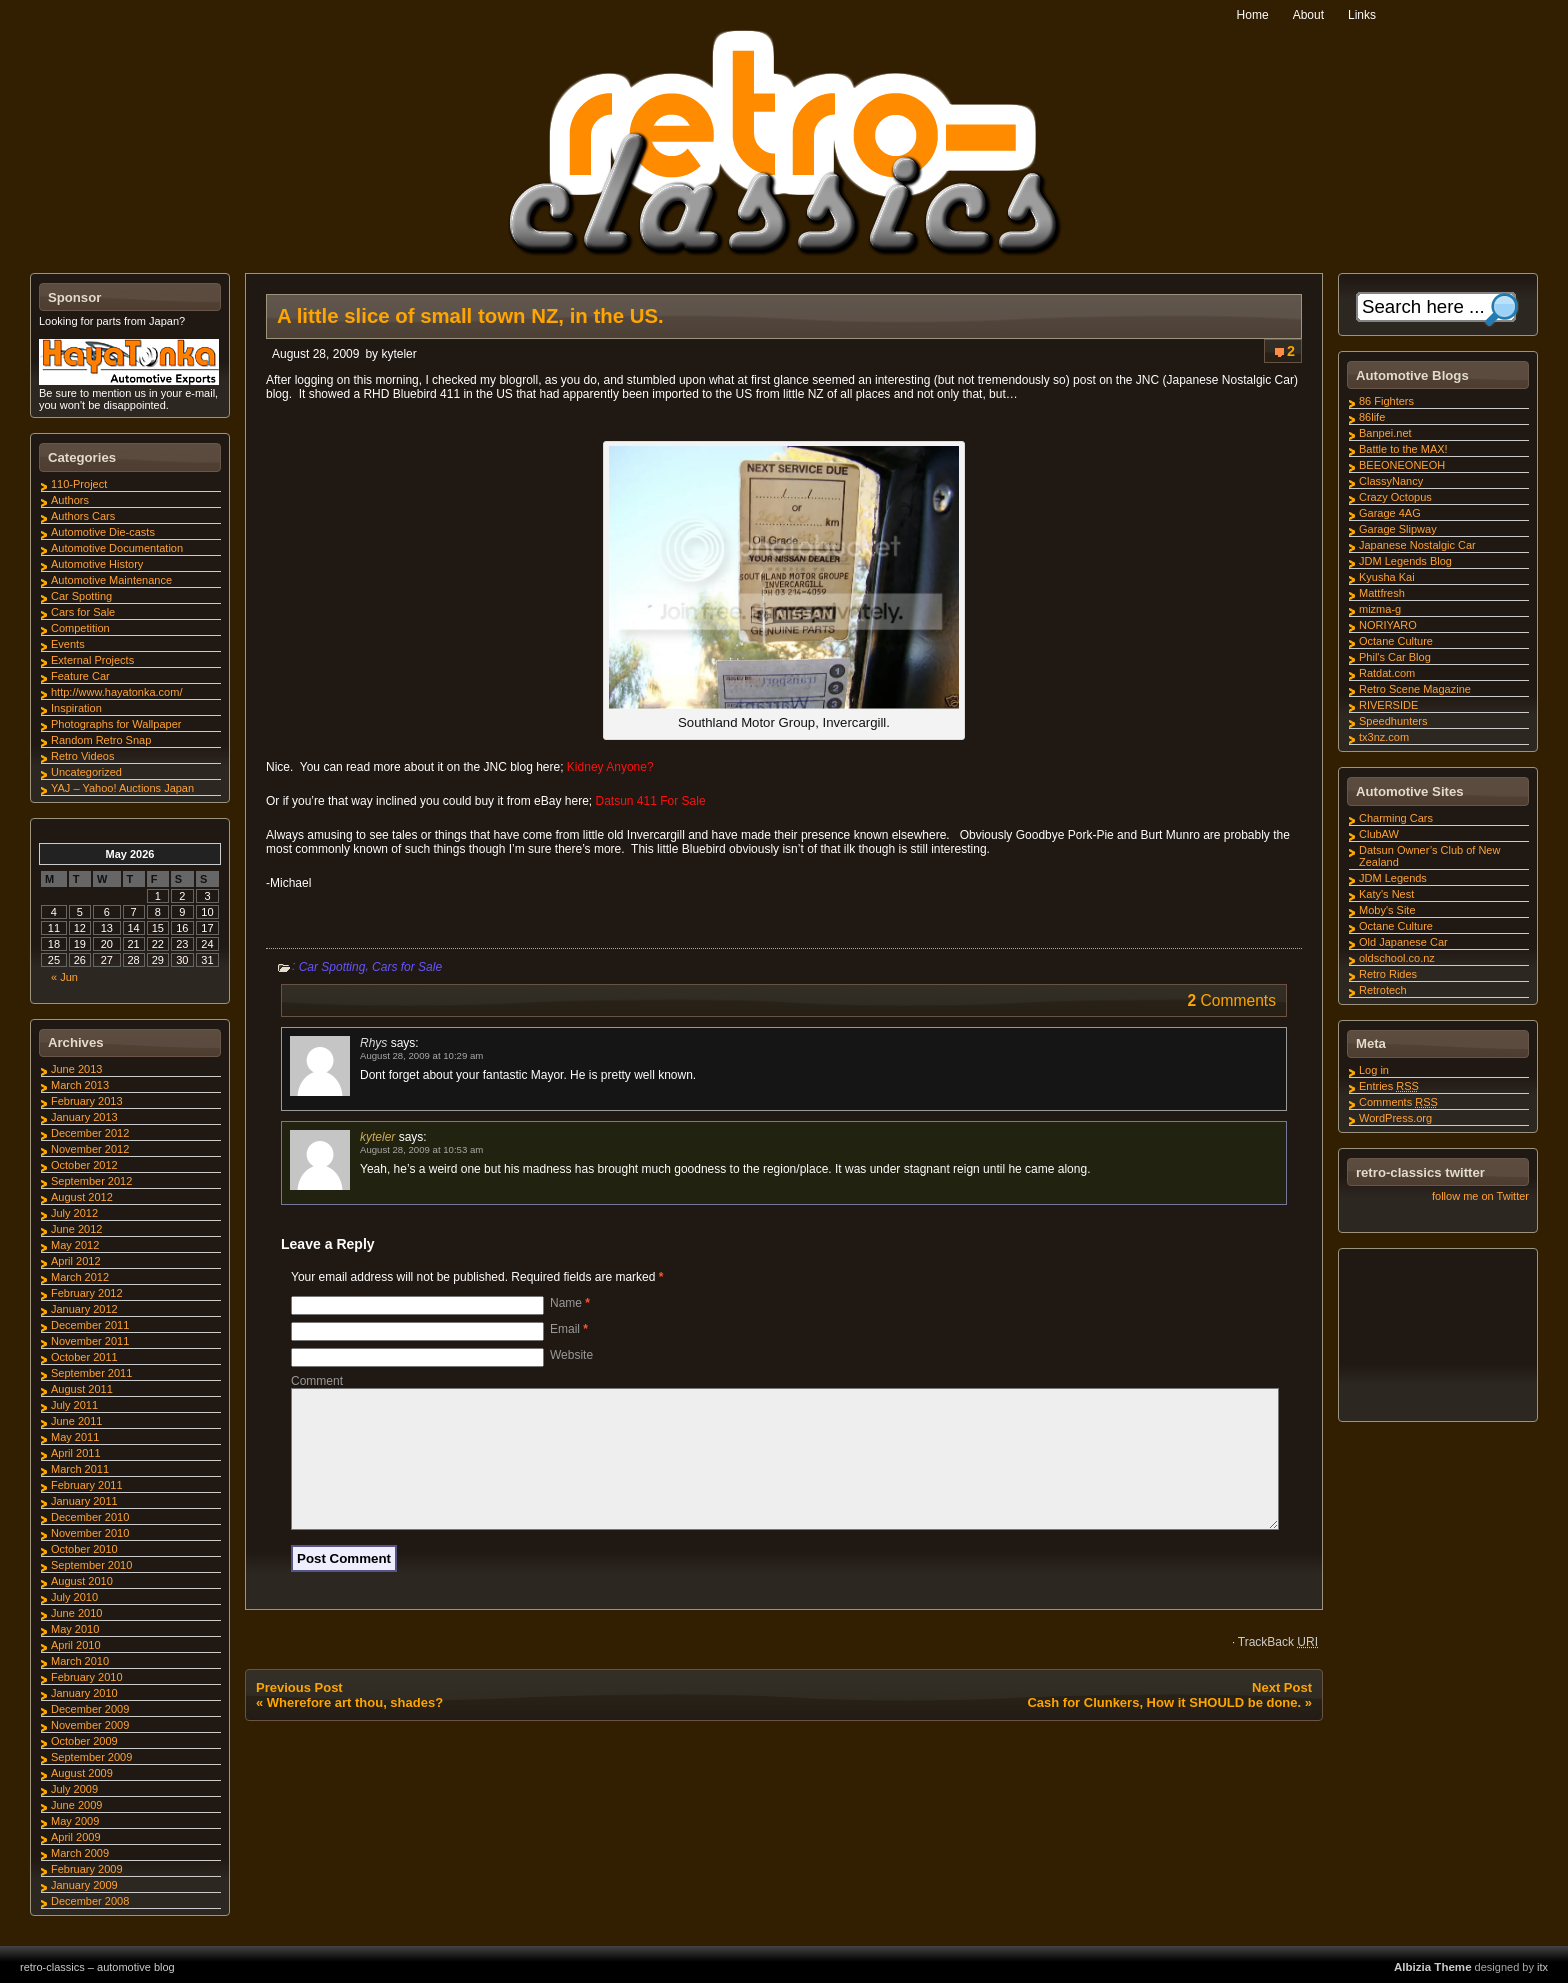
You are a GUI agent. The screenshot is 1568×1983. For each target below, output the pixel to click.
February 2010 (87, 1677)
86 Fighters (1386, 401)
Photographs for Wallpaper (116, 724)
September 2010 (91, 1565)
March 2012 (80, 1277)
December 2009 (90, 1709)
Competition (80, 628)
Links (1362, 15)
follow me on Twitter (1480, 1196)
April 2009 (76, 1837)
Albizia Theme (1433, 1967)
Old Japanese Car (1403, 942)
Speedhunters (1393, 721)
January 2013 (84, 1117)
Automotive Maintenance (111, 580)
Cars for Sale (407, 967)
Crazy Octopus (1395, 497)
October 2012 (84, 1165)
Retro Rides (1388, 974)
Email (569, 1329)
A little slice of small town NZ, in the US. (470, 316)
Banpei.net (1385, 433)
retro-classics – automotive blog (97, 1967)
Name (570, 1303)
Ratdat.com (1387, 673)
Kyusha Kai (1387, 577)
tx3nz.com (1384, 737)
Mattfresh (1382, 593)
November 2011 (90, 1341)
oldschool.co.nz (1397, 958)
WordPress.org (1395, 1118)
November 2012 (90, 1149)
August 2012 (82, 1197)
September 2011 (91, 1373)
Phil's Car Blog (1395, 657)
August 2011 (82, 1389)
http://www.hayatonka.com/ (116, 692)
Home (1253, 15)
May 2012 (75, 1245)
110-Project (79, 484)
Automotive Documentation (117, 548)
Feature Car (80, 676)
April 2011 (76, 1453)
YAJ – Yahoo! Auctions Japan (122, 788)
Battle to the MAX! (1403, 449)
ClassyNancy (1391, 481)
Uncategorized (86, 772)
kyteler (398, 354)
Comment (317, 1381)
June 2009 (76, 1805)
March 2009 (80, 1853)
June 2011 (76, 1421)
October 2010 (84, 1549)
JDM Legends (1393, 878)
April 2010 (76, 1645)
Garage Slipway (1398, 529)
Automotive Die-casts (103, 532)
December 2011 (90, 1325)
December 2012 (90, 1133)
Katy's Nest (1386, 894)
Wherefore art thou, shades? (355, 1726)
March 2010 (80, 1661)
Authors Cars (83, 516)
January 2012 (84, 1309)
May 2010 (75, 1629)
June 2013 (76, 1069)
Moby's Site (1387, 910)
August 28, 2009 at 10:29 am (421, 1055)
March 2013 (80, 1085)
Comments (1398, 1102)
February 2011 (87, 1485)
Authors (70, 500)
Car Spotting (332, 967)
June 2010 (76, 1613)
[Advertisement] (1437, 1338)
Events (68, 644)
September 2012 (91, 1181)
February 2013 (87, 1101)
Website (571, 1355)
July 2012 (74, 1213)
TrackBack (1278, 1666)
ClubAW (1379, 834)
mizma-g (1380, 609)
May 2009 (75, 1821)
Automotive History (97, 564)
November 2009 (90, 1725)
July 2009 (74, 1789)
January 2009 (84, 1885)
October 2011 (84, 1357)
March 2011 (80, 1469)
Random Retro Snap (101, 740)
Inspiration (76, 708)
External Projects (92, 660)
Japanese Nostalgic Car (1417, 545)
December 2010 (90, 1517)
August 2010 (82, 1581)
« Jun (64, 977)
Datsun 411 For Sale (651, 801)
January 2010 (84, 1693)
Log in (1374, 1070)
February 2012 (87, 1293)
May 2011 (75, 1437)
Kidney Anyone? (610, 767)
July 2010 (74, 1597)
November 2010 (90, 1533)
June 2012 (76, 1229)
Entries (1389, 1086)
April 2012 (76, 1261)
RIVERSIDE (1388, 705)
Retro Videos (82, 756)
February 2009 (87, 1869)
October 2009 (84, 1741)
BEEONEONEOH (1402, 465)
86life (1372, 417)
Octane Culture (1396, 641)
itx (1542, 1967)
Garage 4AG (1390, 513)
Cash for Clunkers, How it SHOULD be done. (1164, 1726)
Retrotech (1383, 990)
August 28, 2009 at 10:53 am (421, 1149)
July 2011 (74, 1405)
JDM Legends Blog (1405, 561)
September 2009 (91, 1757)
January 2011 (84, 1501)
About (1308, 15)
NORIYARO (1388, 625)
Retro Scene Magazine (1415, 689)
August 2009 (82, 1773)
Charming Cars (1396, 818)
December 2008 (90, 1901)
